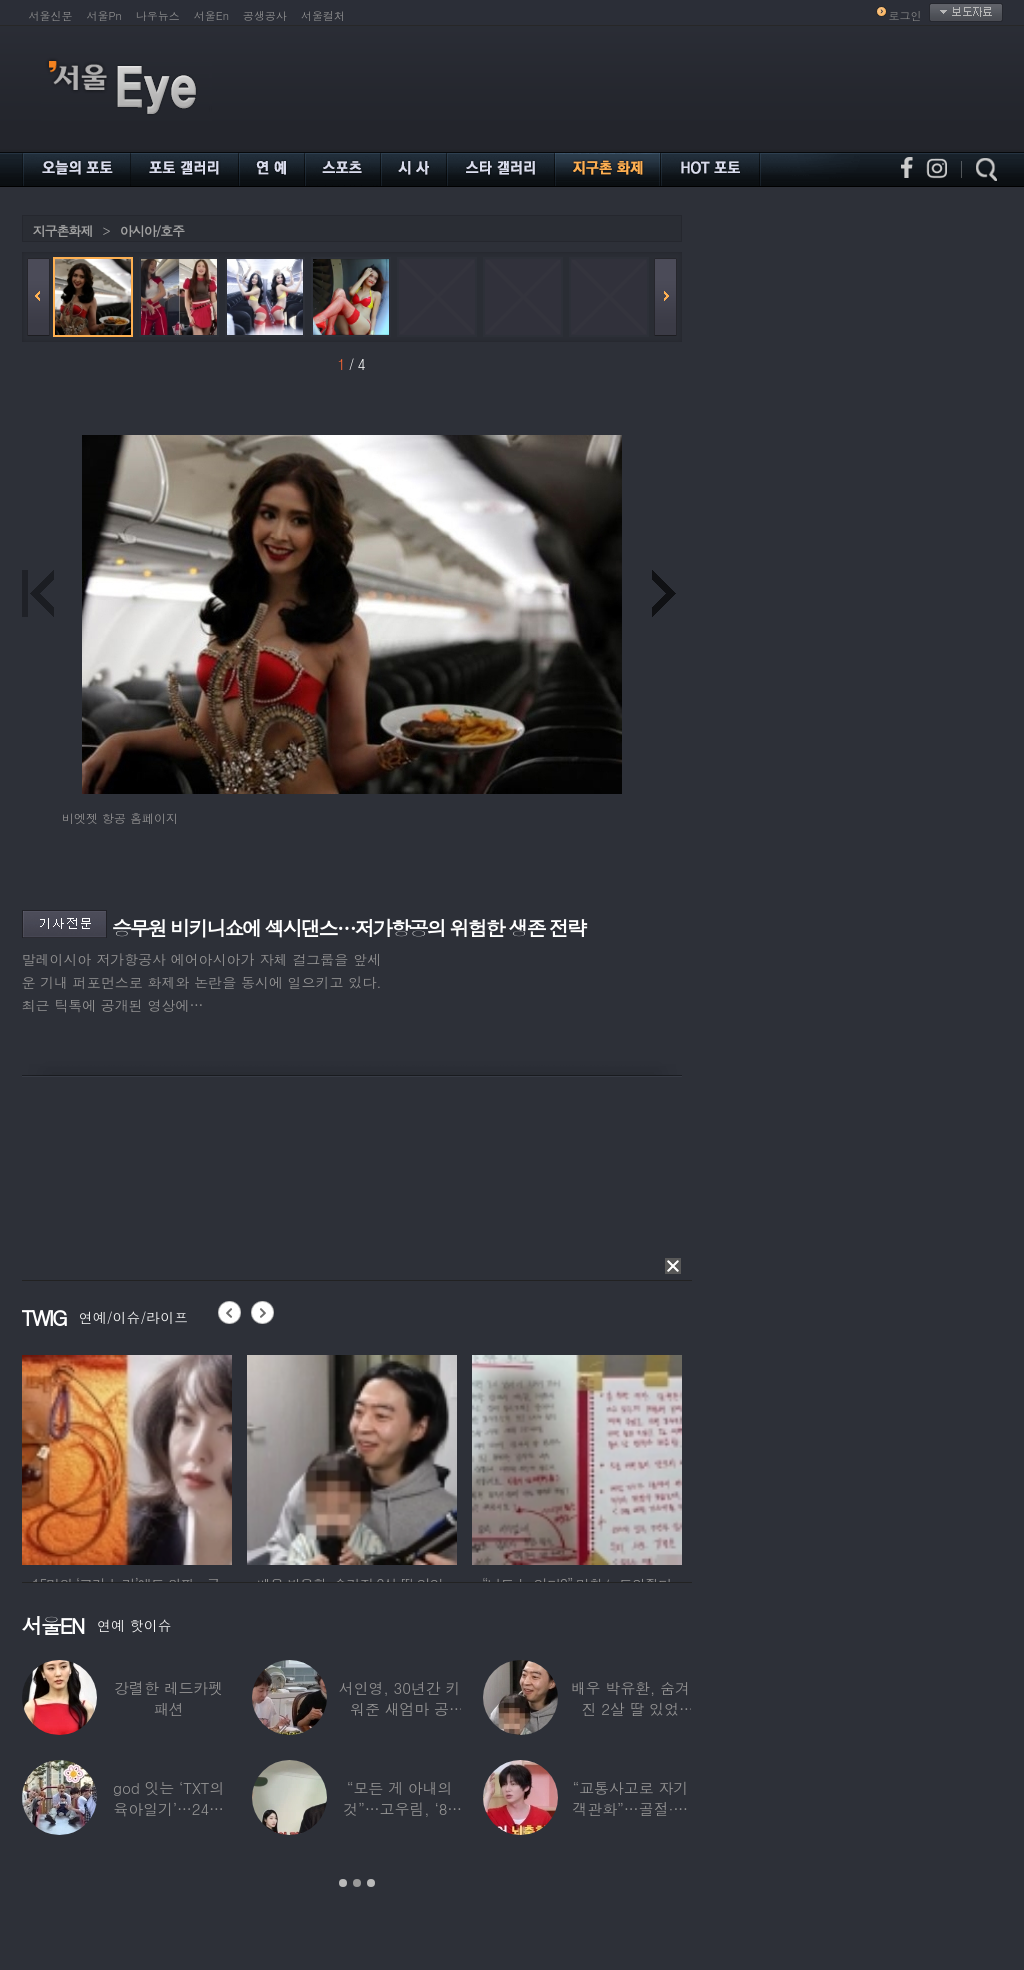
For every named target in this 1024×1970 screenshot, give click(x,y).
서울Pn (104, 15)
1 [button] (343, 1883)
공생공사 (265, 15)
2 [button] (357, 1883)
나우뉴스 (158, 15)
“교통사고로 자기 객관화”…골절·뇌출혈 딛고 (630, 1808)
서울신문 (51, 15)
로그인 (905, 15)
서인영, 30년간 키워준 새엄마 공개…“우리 (399, 1708)
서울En (211, 15)
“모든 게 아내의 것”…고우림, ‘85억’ (399, 1808)
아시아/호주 (152, 230)
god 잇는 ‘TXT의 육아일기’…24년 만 (168, 1808)
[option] (127, 1457)
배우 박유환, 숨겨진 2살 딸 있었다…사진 (629, 1708)
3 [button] (371, 1883)
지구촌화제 (63, 230)
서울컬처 (323, 15)
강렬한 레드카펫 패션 (168, 1698)
